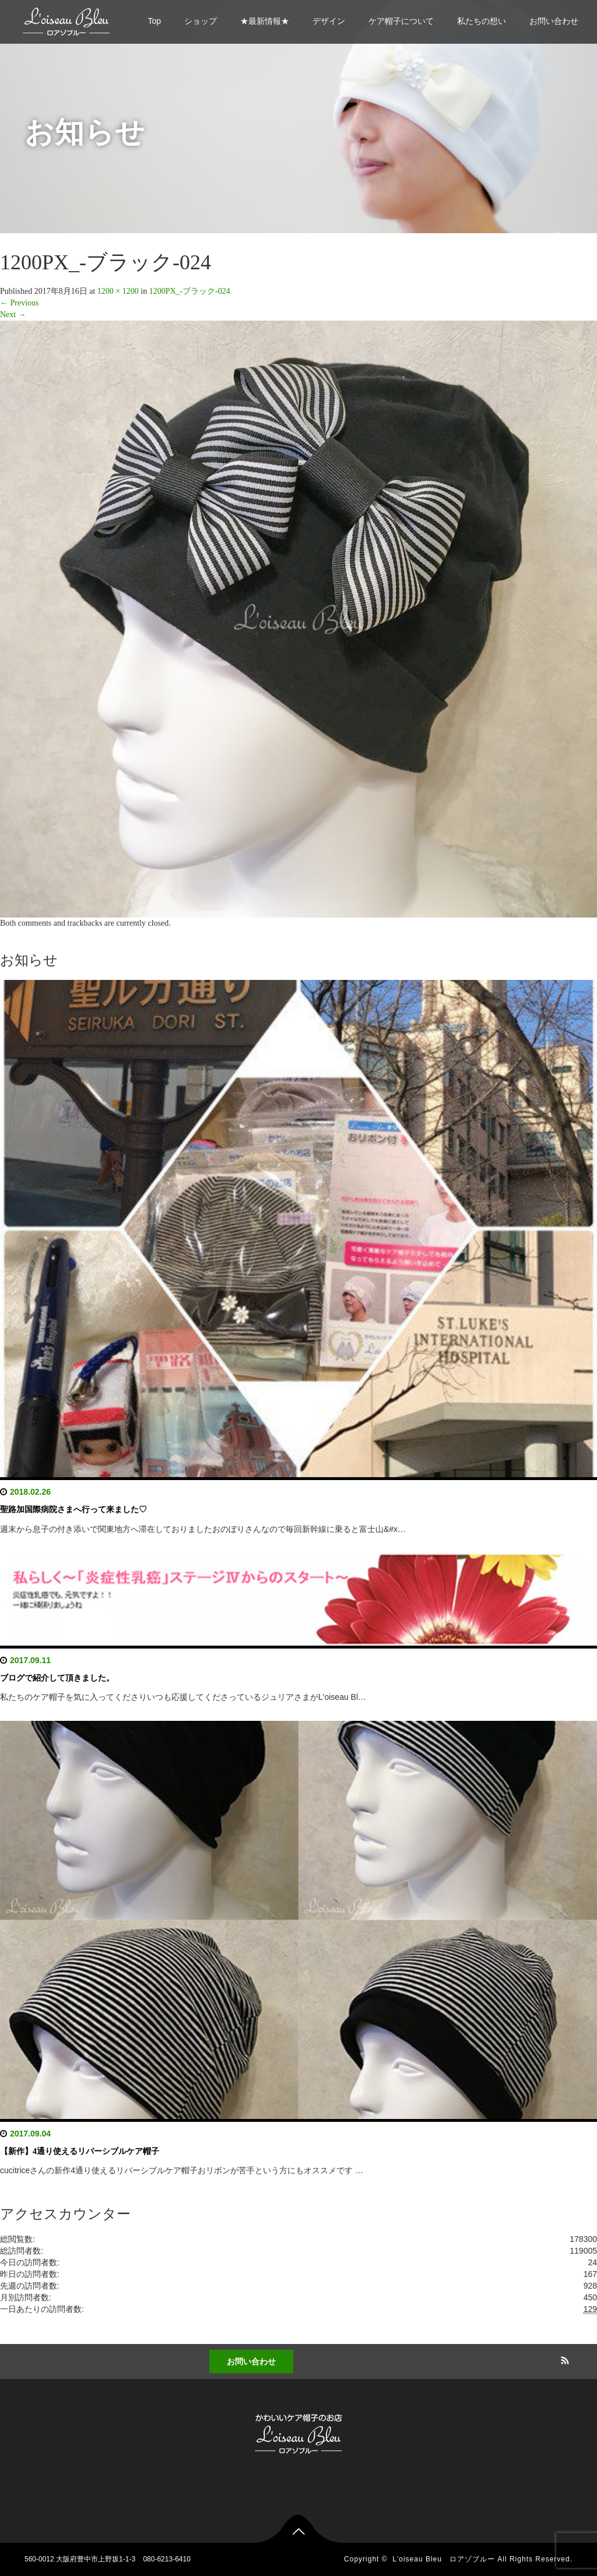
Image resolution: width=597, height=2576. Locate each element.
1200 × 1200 (118, 291)
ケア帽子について (401, 21)
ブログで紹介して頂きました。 (57, 1678)
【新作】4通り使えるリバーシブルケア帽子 (79, 2151)
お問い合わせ (553, 21)
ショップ (200, 21)
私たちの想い (481, 21)
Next (13, 314)
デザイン (328, 21)
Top (154, 21)
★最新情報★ (264, 21)
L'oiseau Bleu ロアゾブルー (443, 2559)
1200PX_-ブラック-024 (189, 291)
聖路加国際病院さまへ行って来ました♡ (73, 1509)
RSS (564, 2358)
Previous (19, 302)
